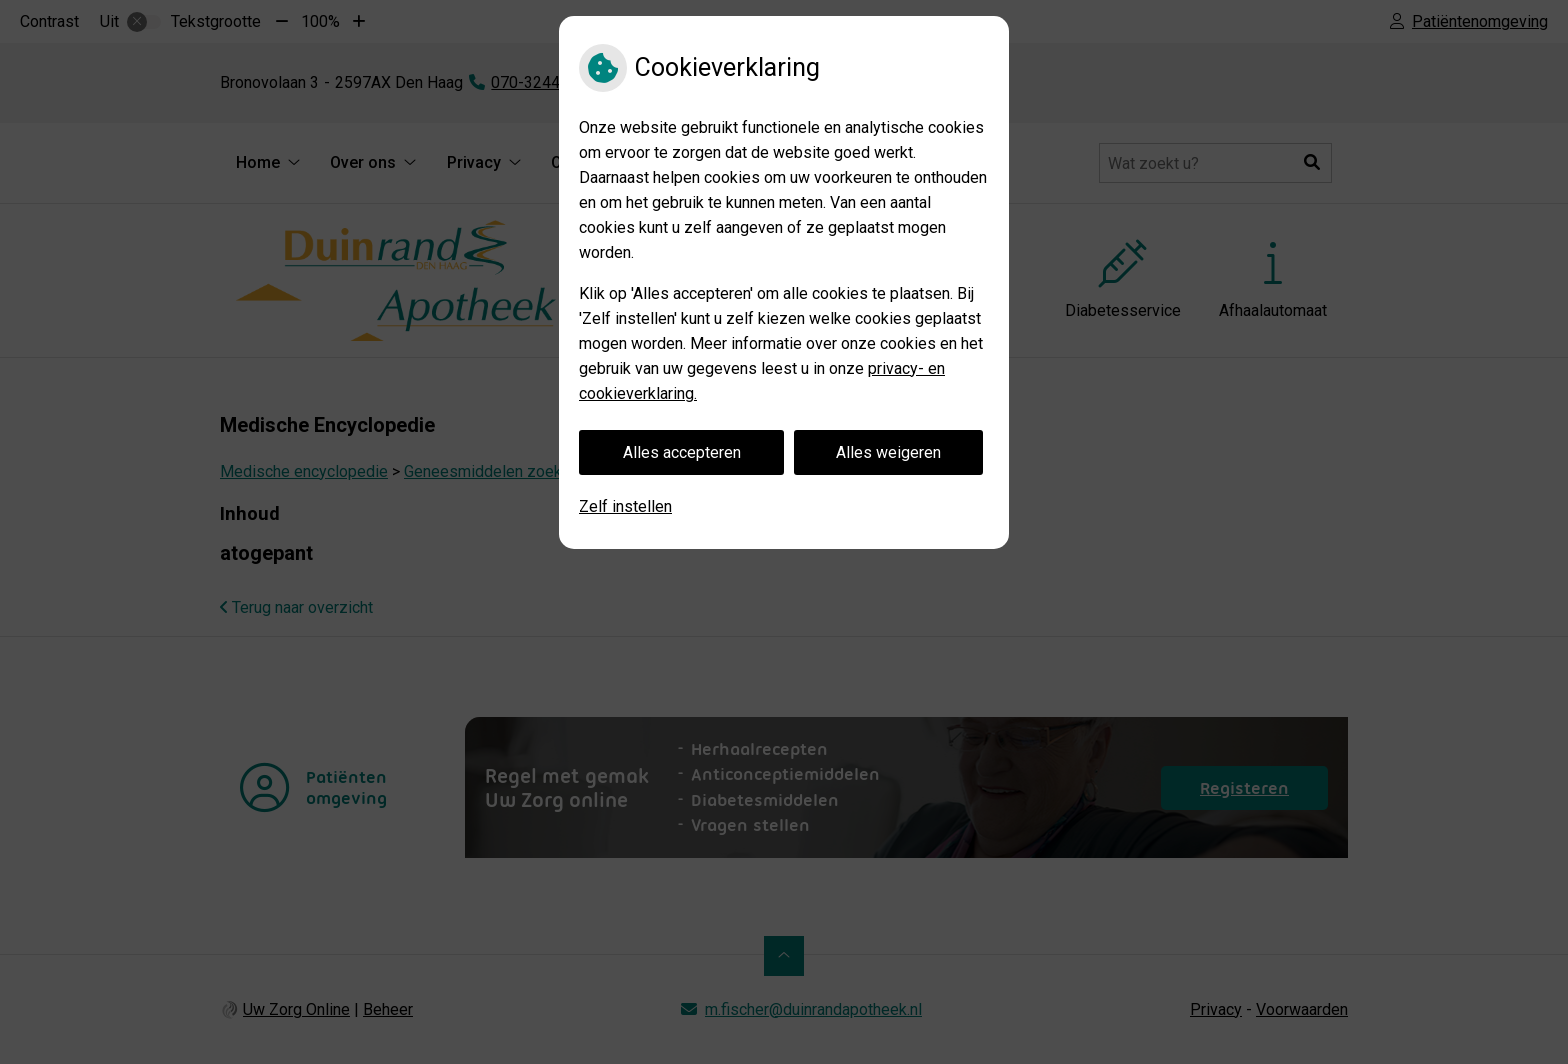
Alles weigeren (888, 452)
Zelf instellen (625, 506)
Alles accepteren (682, 452)
